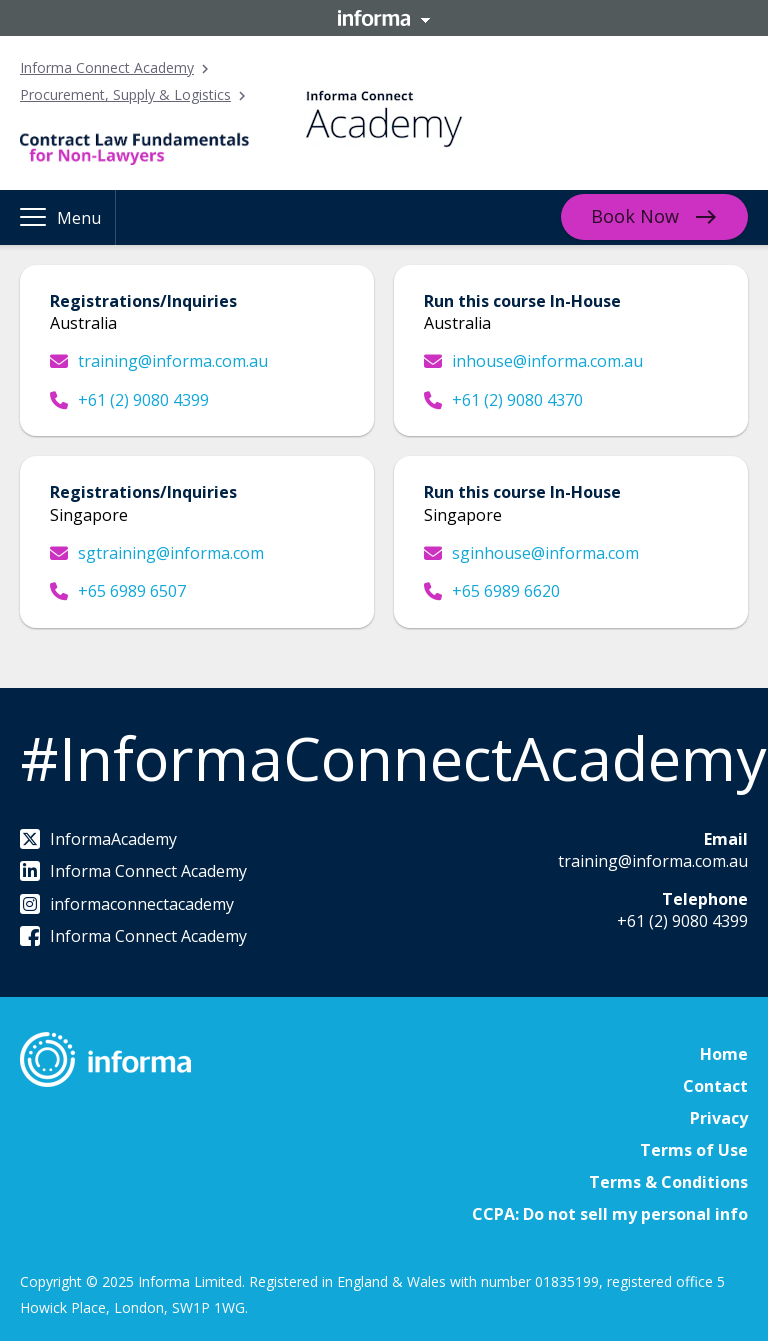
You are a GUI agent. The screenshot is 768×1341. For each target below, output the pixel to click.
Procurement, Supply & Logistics (125, 94)
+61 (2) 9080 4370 (503, 400)
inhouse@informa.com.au (533, 361)
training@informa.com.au (159, 361)
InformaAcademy (98, 839)
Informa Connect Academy (107, 67)
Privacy (719, 1118)
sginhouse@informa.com (531, 553)
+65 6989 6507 (118, 591)
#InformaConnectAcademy (393, 758)
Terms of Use (694, 1150)
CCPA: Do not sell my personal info (610, 1214)
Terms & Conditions (668, 1182)
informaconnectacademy (127, 904)
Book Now (635, 216)
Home (724, 1054)
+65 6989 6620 (492, 591)
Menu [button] (79, 218)
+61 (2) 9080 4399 (129, 400)
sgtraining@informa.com (157, 553)
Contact (715, 1086)
